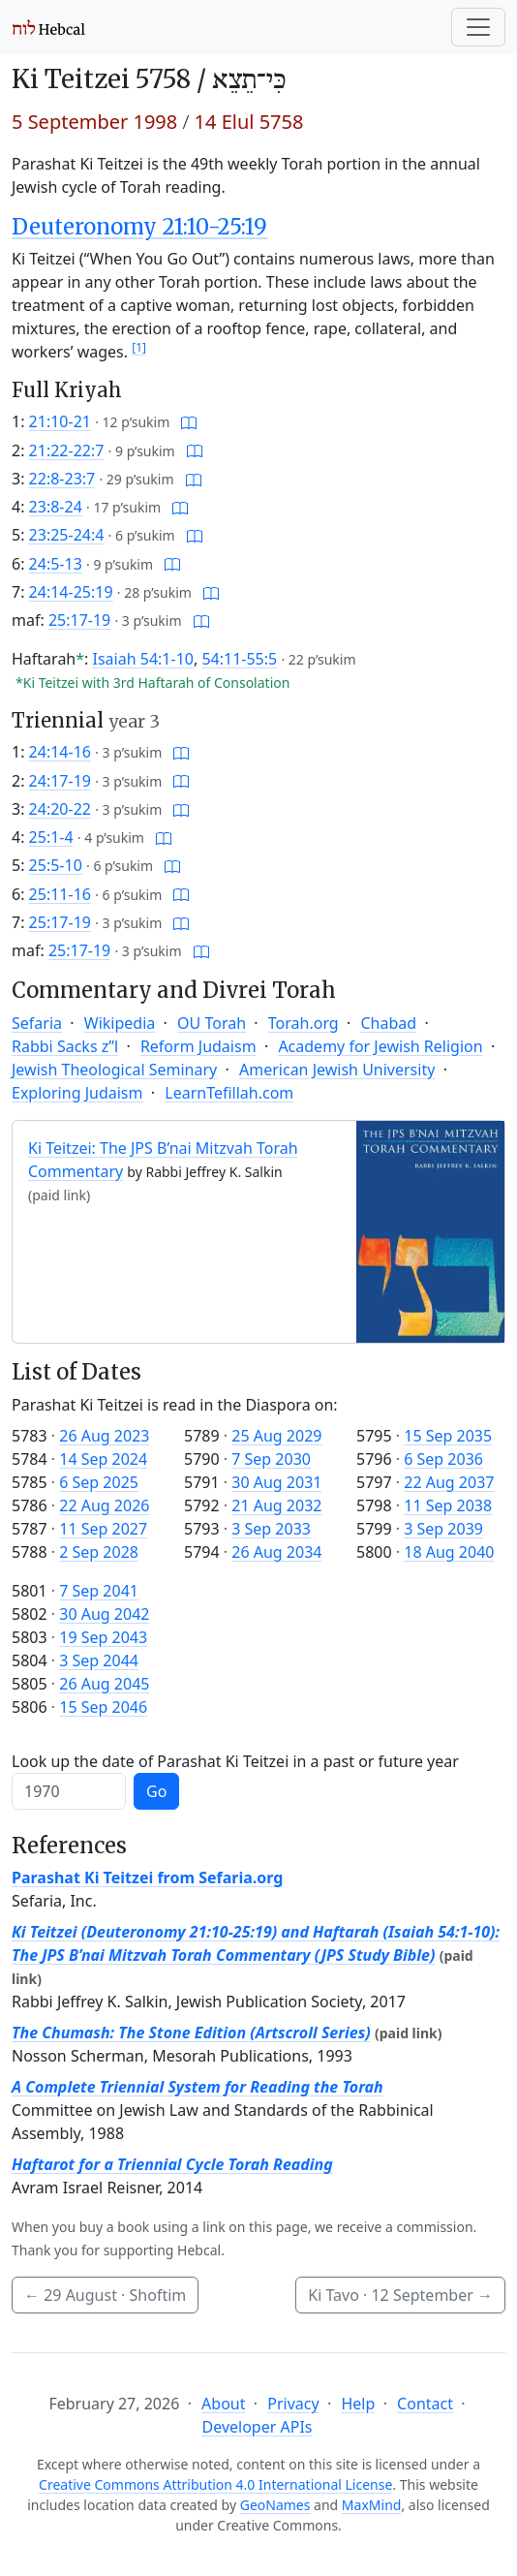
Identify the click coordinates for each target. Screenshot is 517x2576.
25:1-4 (51, 837)
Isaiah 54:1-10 (143, 658)
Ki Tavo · (400, 2295)
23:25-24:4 (67, 534)
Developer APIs (257, 2426)
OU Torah (211, 1023)
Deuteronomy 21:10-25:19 (139, 226)
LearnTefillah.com (229, 1092)
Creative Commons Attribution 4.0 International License (215, 2484)
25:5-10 (55, 865)
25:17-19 (79, 620)
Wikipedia (120, 1023)
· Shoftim (105, 2295)
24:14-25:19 (71, 592)
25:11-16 (60, 894)
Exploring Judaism (77, 1092)
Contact (425, 2403)
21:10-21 (60, 421)
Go (156, 1791)
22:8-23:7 (62, 478)
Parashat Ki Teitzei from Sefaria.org (147, 1877)
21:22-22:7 (67, 450)
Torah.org (303, 1023)
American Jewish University (337, 1069)
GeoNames (275, 2505)
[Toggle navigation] (478, 27)
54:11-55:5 (239, 658)
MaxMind (372, 2505)
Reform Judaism (198, 1046)
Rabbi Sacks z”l (65, 1046)
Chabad (388, 1023)
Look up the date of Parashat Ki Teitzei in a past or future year (235, 1761)
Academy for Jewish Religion (380, 1046)
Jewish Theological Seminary (114, 1069)
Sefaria (37, 1023)
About (223, 2403)
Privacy (293, 2403)
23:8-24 (55, 506)
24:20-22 (60, 809)
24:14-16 (60, 751)
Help (358, 2403)
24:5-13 (55, 563)
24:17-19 (60, 780)
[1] (139, 347)
